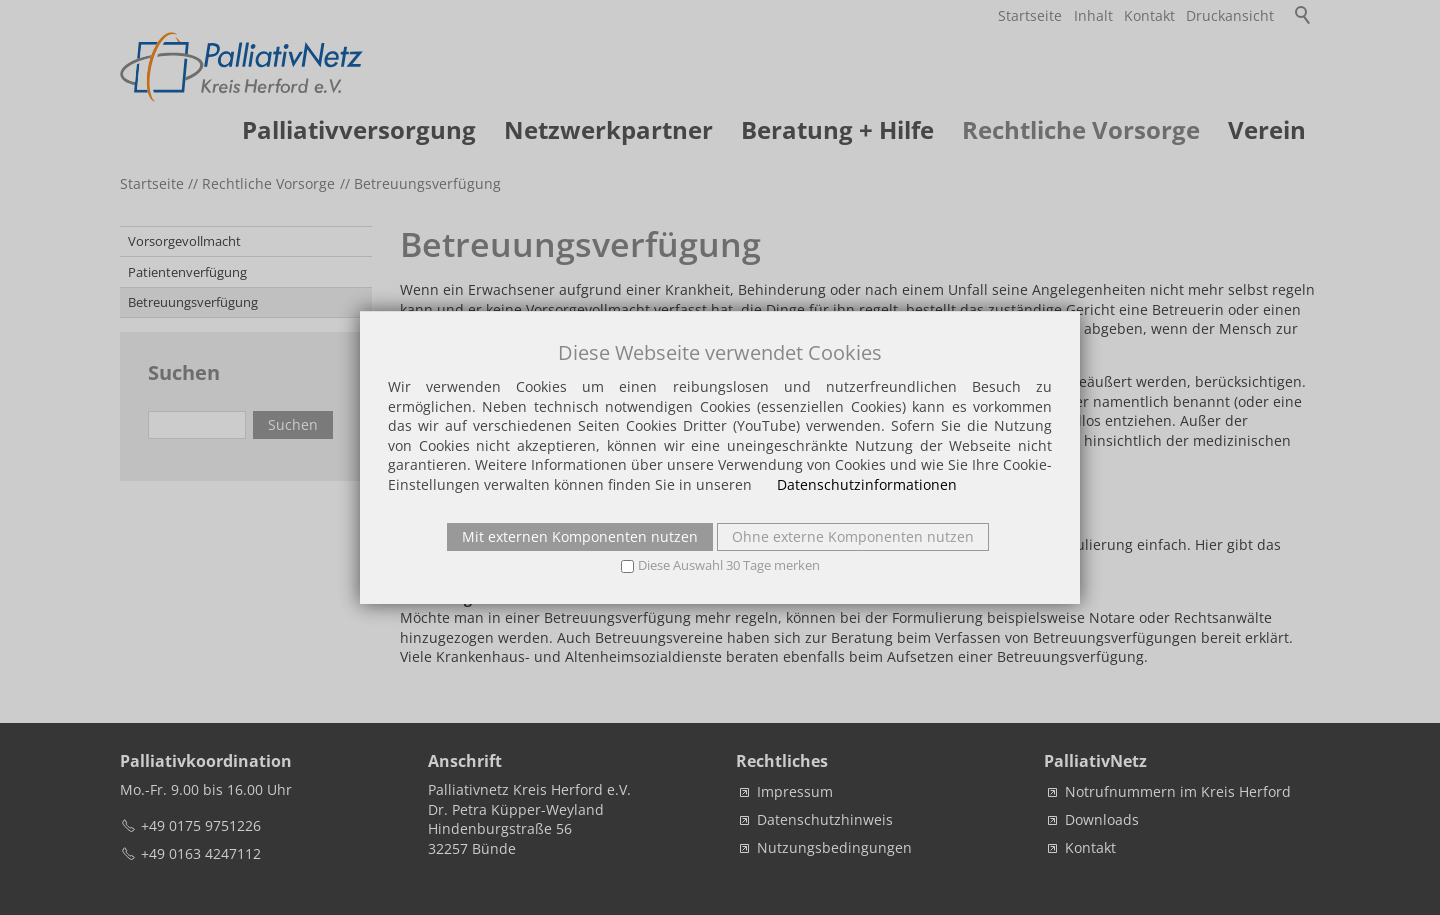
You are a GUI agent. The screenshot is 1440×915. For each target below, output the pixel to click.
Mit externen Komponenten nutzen (580, 536)
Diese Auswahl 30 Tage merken (729, 565)
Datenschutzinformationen (867, 484)
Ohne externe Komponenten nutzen (853, 536)
